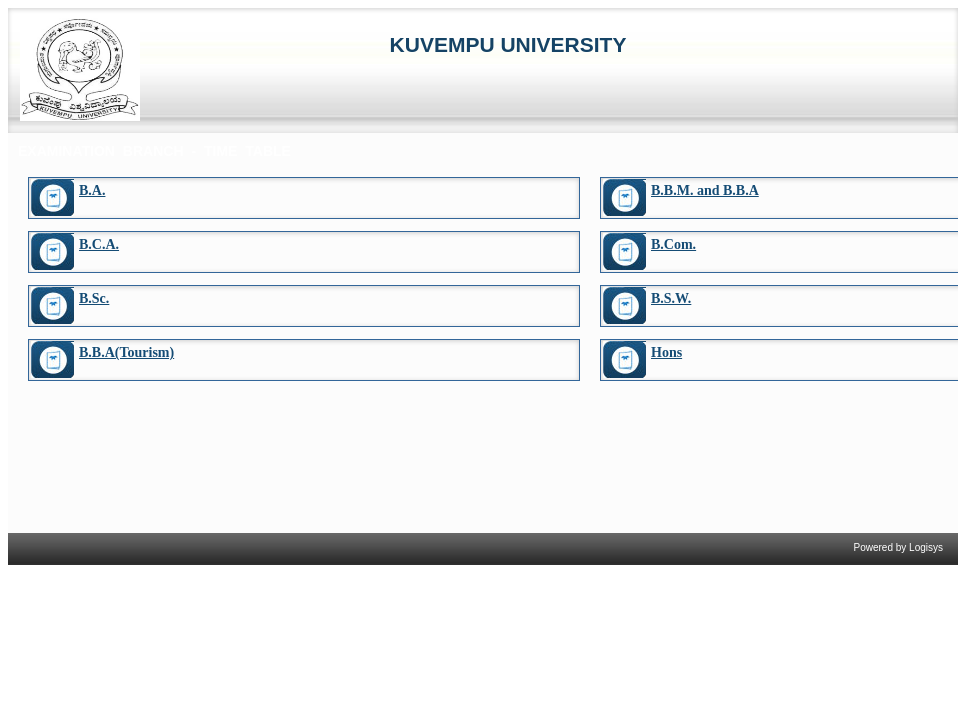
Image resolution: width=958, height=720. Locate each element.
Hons (666, 352)
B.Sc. (94, 298)
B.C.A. (99, 244)
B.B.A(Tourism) (126, 352)
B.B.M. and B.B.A (705, 190)
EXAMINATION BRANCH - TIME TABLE (154, 151)
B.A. (92, 190)
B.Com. (673, 244)
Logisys (926, 547)
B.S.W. (671, 298)
